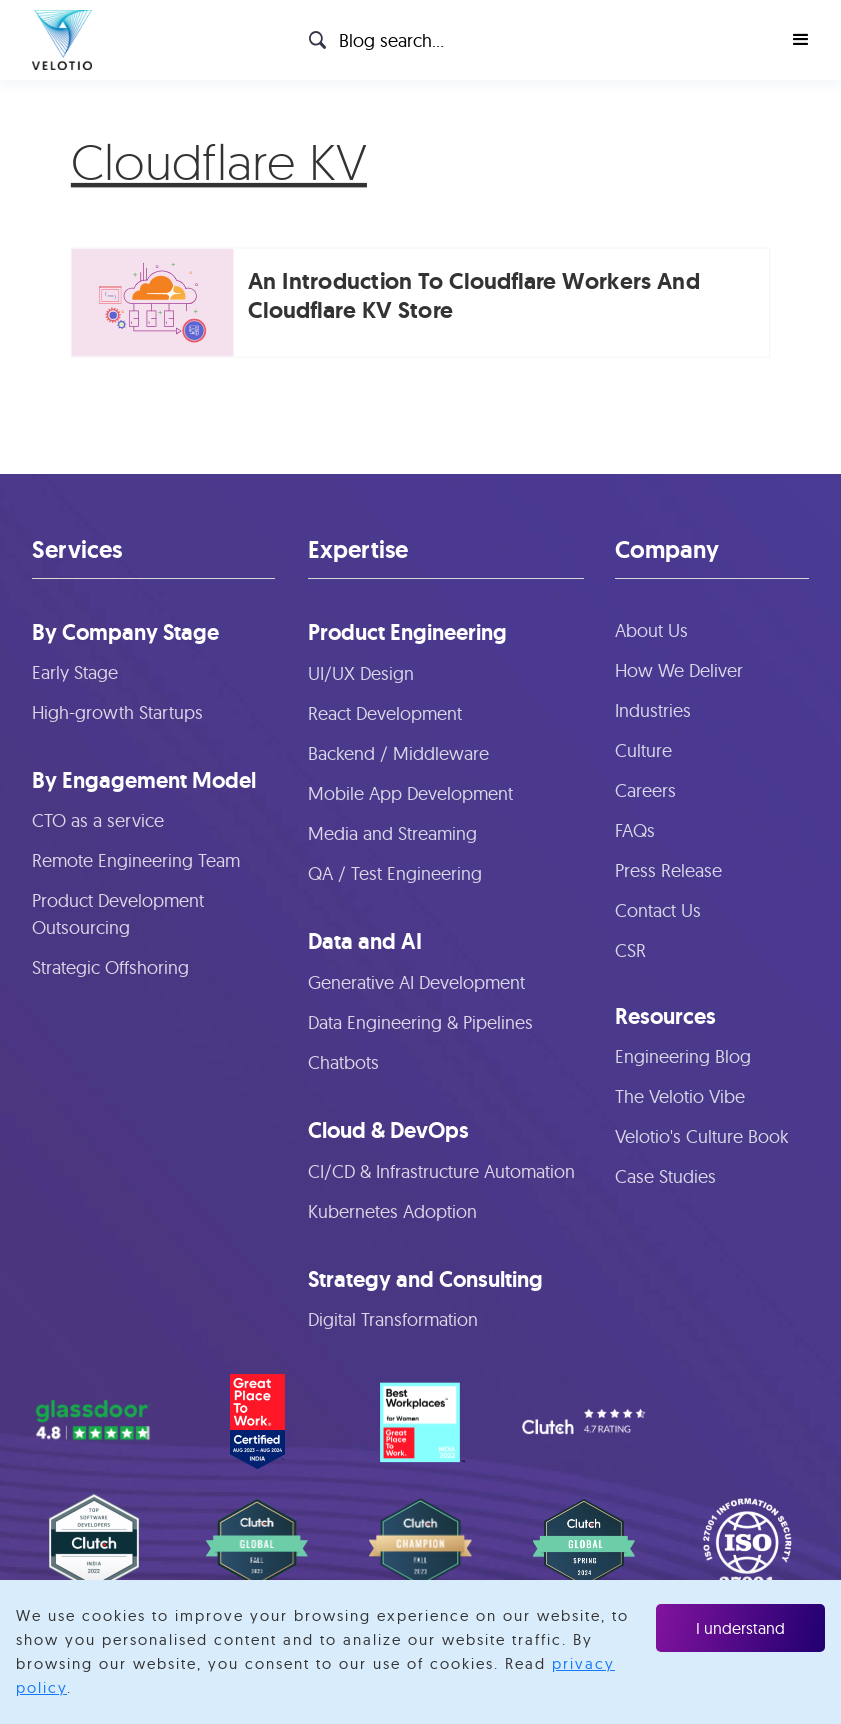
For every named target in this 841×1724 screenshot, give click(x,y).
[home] (62, 40)
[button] (801, 40)
